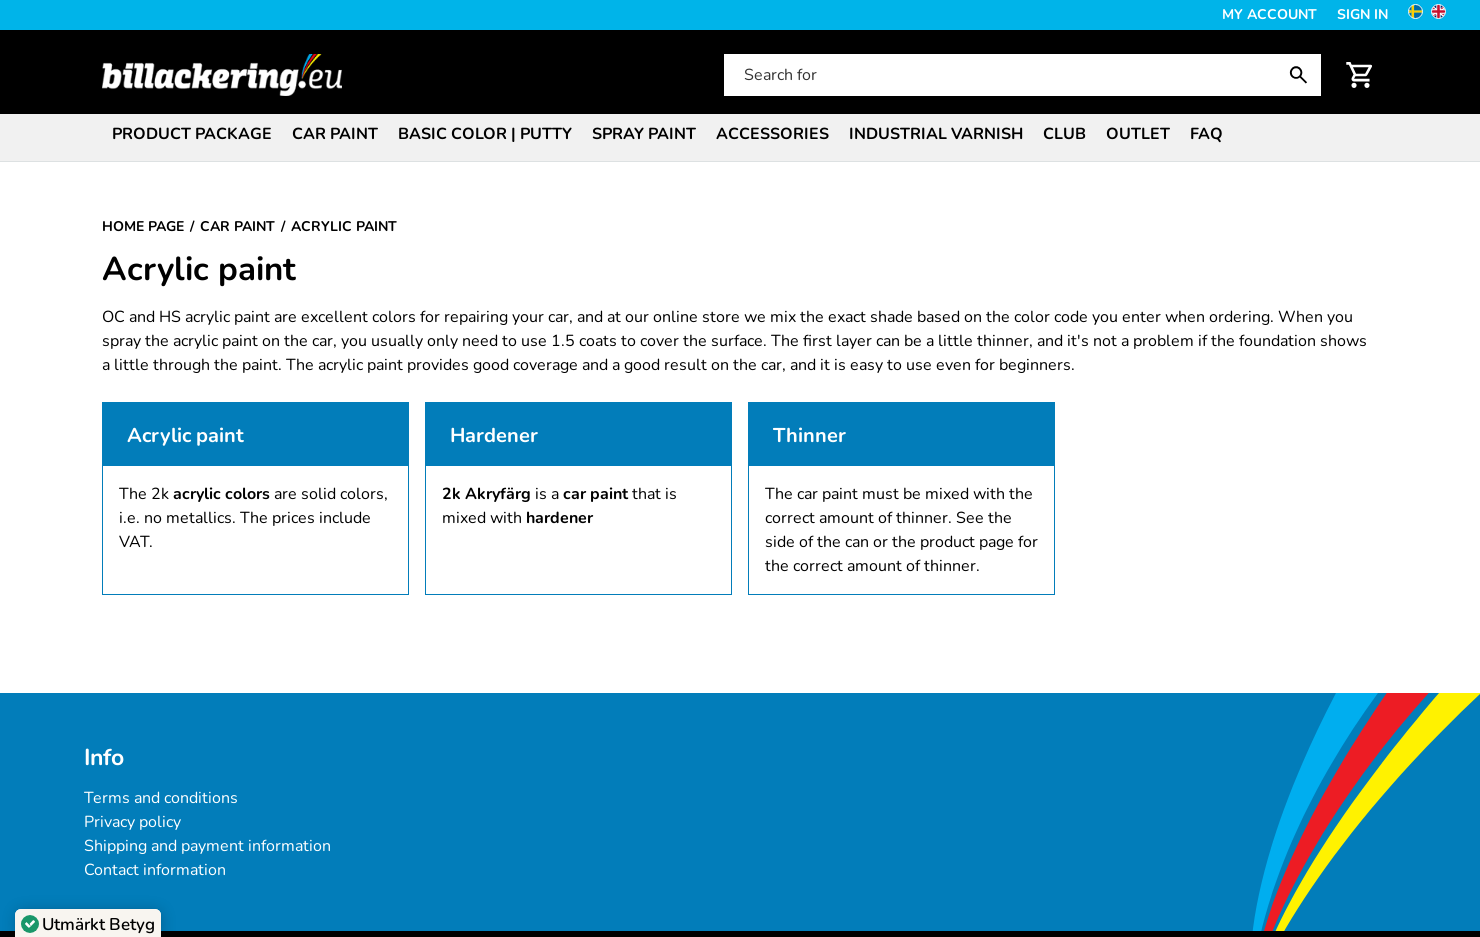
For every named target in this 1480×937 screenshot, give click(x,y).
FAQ (1206, 134)
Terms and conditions (161, 798)
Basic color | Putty (485, 134)
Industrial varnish (936, 134)
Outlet (1138, 134)
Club (1064, 134)
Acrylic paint (185, 435)
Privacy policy (132, 822)
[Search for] (1021, 75)
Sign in (1362, 14)
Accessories (772, 134)
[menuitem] (192, 132)
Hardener (494, 435)
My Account (1269, 14)
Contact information (155, 870)
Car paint (335, 134)
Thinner (809, 435)
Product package (192, 134)
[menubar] (740, 136)
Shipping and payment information (207, 846)
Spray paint (644, 134)
